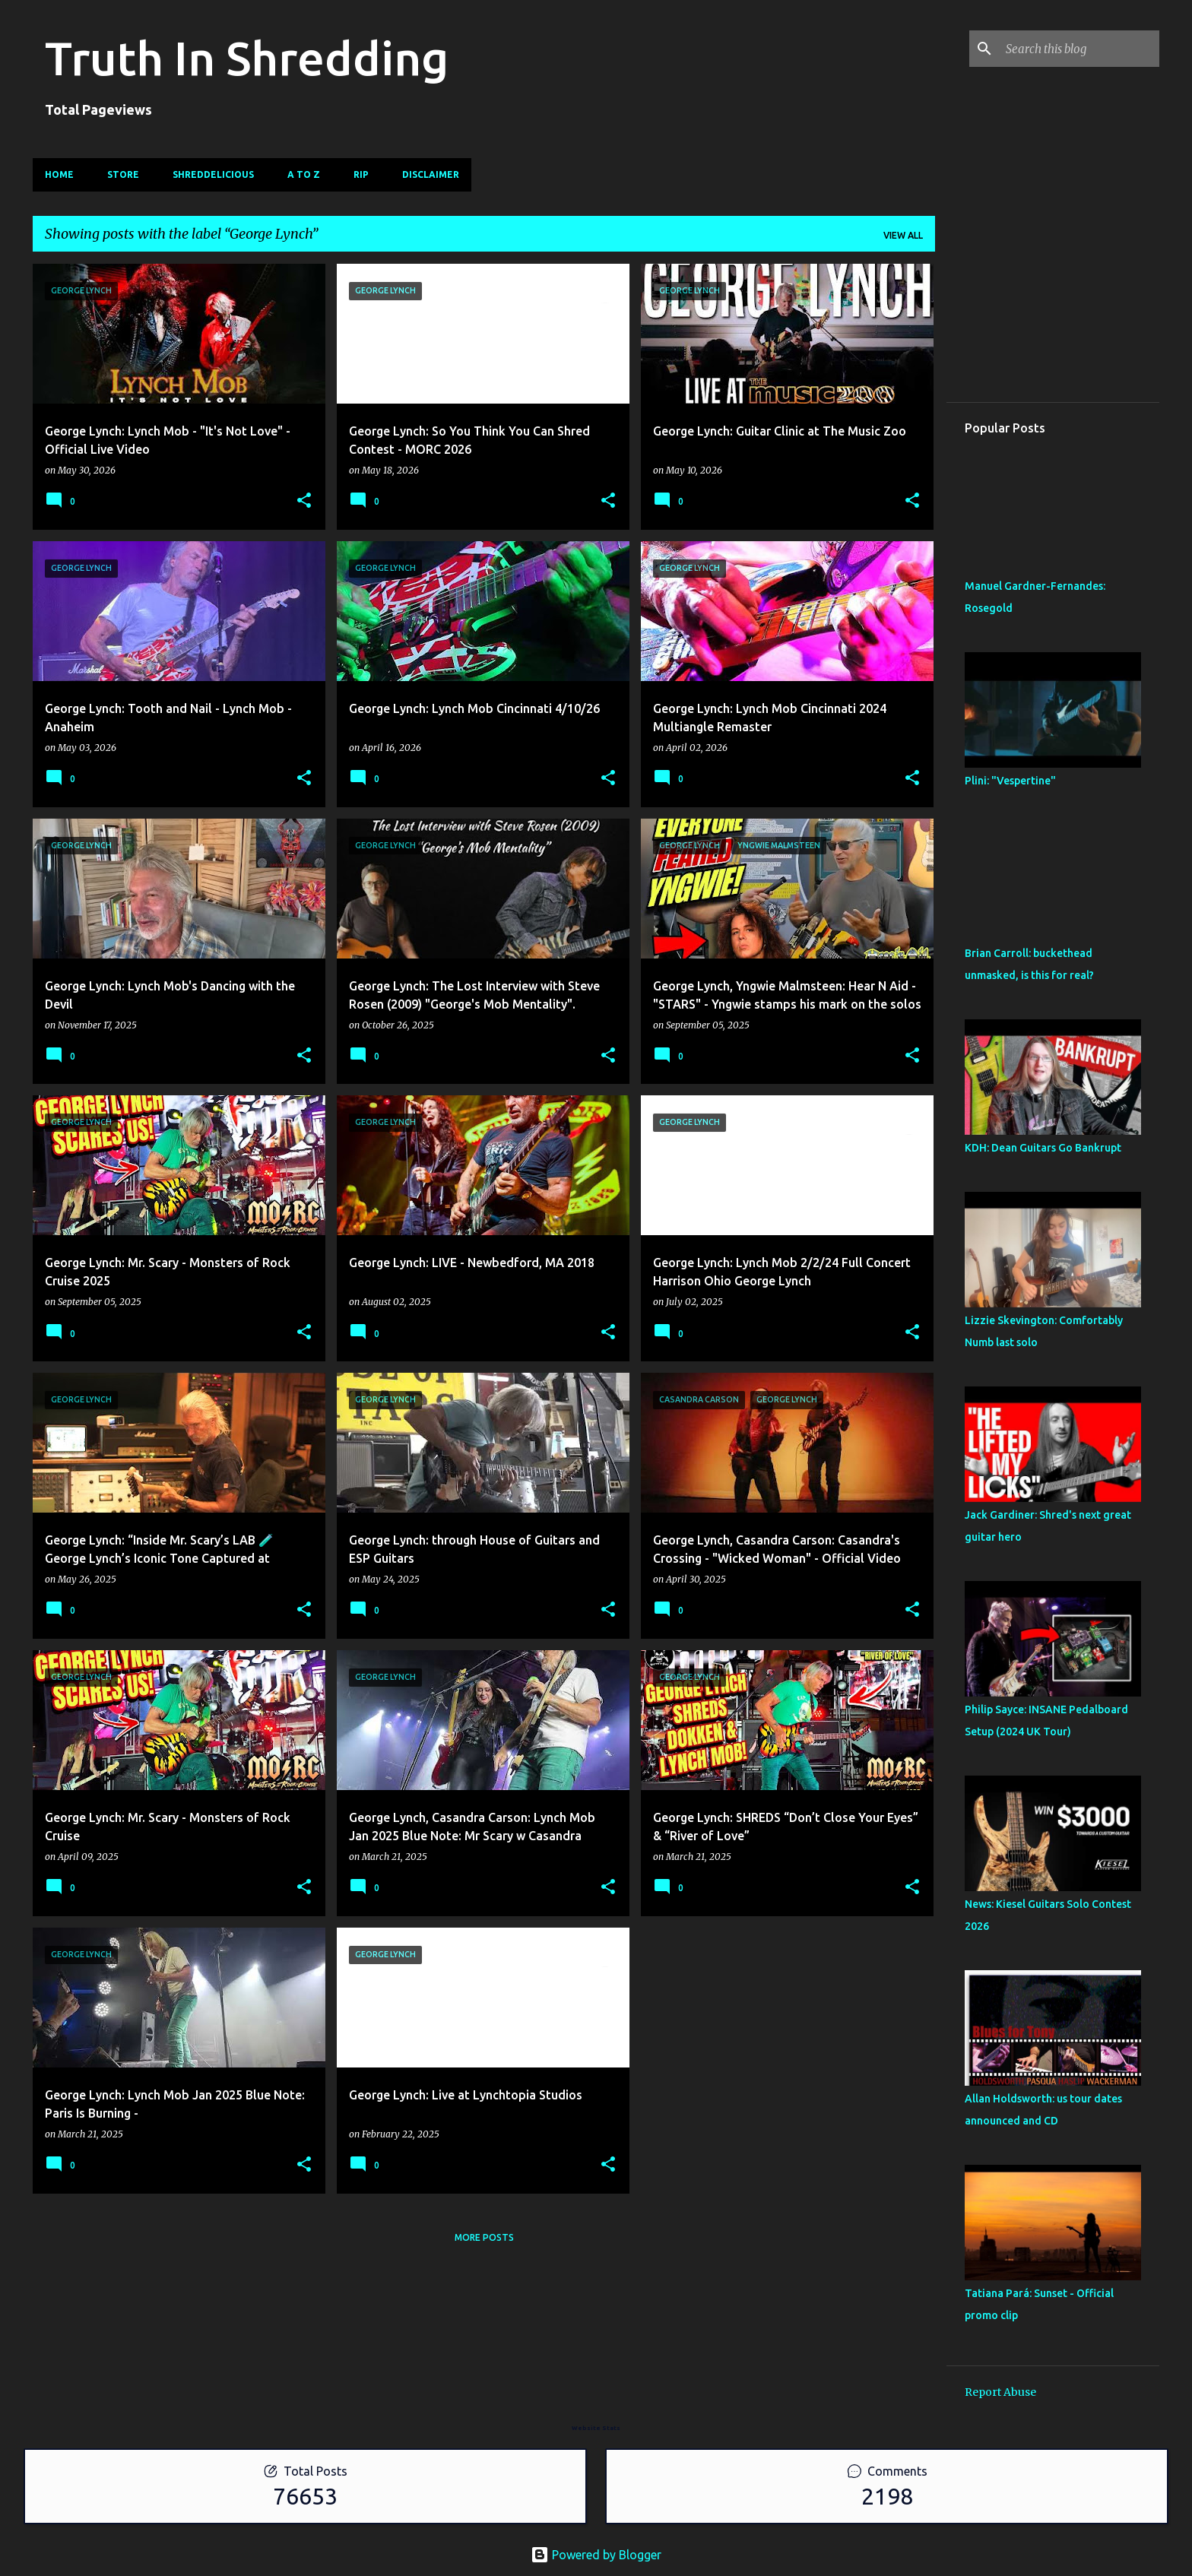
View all (903, 235)
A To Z (303, 174)
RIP (361, 174)
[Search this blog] (1079, 48)
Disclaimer (430, 174)
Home (59, 174)
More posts (484, 2237)
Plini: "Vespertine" (1010, 781)
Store (123, 174)
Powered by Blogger (596, 2555)
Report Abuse (1000, 2392)
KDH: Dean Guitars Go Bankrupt (1043, 1148)
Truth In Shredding (247, 57)
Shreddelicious (213, 174)
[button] (304, 501)
